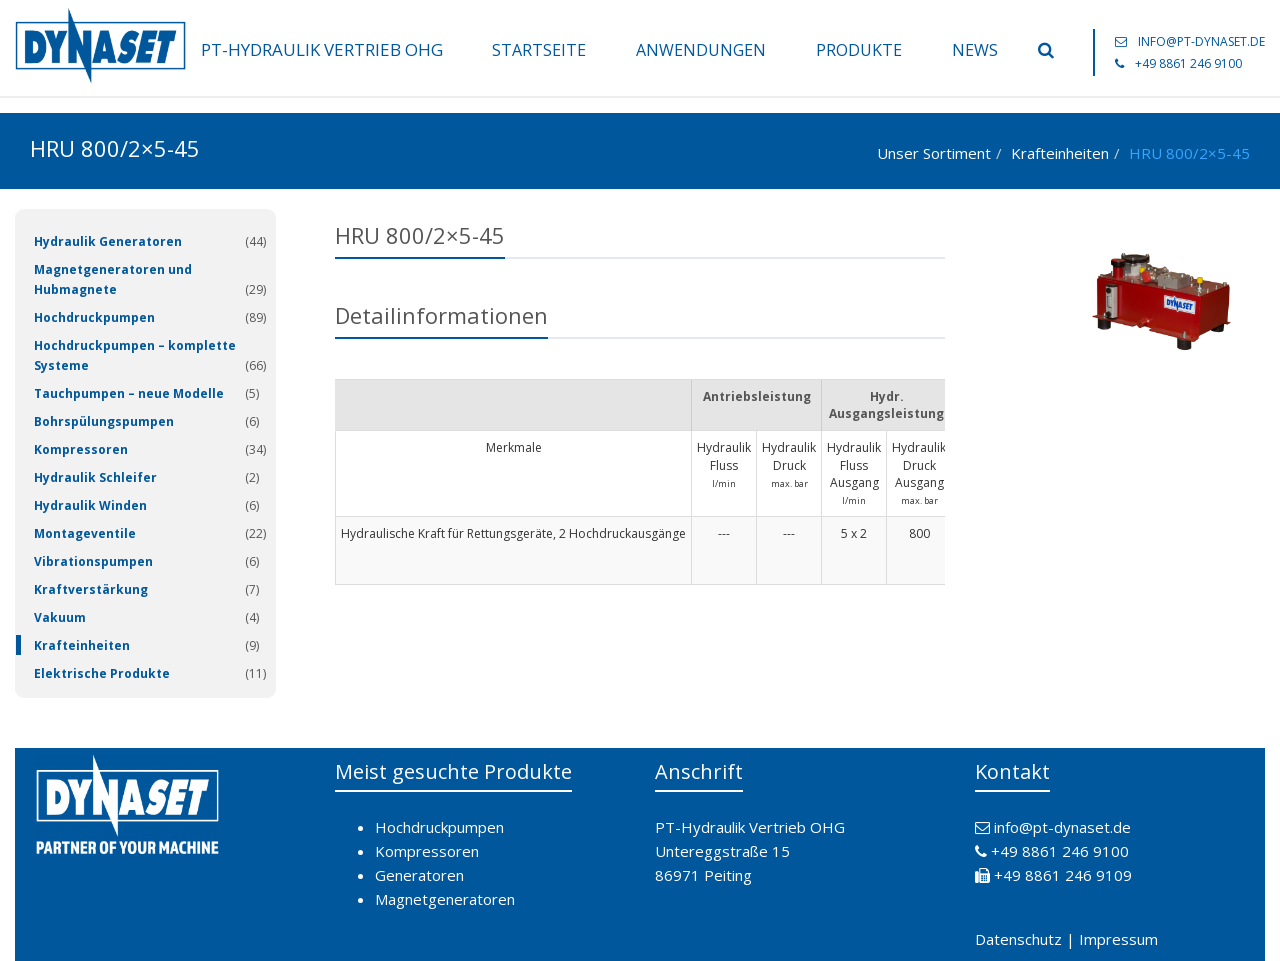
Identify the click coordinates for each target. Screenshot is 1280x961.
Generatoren (419, 875)
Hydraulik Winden (90, 505)
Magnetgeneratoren (445, 899)
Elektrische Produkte (102, 673)
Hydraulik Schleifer (95, 477)
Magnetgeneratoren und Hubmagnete (113, 279)
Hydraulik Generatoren (108, 241)
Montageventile (85, 533)
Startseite (539, 50)
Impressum (1118, 939)
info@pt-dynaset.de (1201, 41)
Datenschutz (1018, 939)
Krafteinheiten (1060, 153)
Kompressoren (81, 449)
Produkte (859, 50)
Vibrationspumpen (93, 561)
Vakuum (60, 617)
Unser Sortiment (934, 153)
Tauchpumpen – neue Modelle (129, 393)
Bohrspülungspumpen (104, 421)
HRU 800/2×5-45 (1189, 153)
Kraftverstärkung (91, 589)
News (975, 50)
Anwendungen (701, 50)
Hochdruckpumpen (94, 317)
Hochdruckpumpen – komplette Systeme (135, 355)
